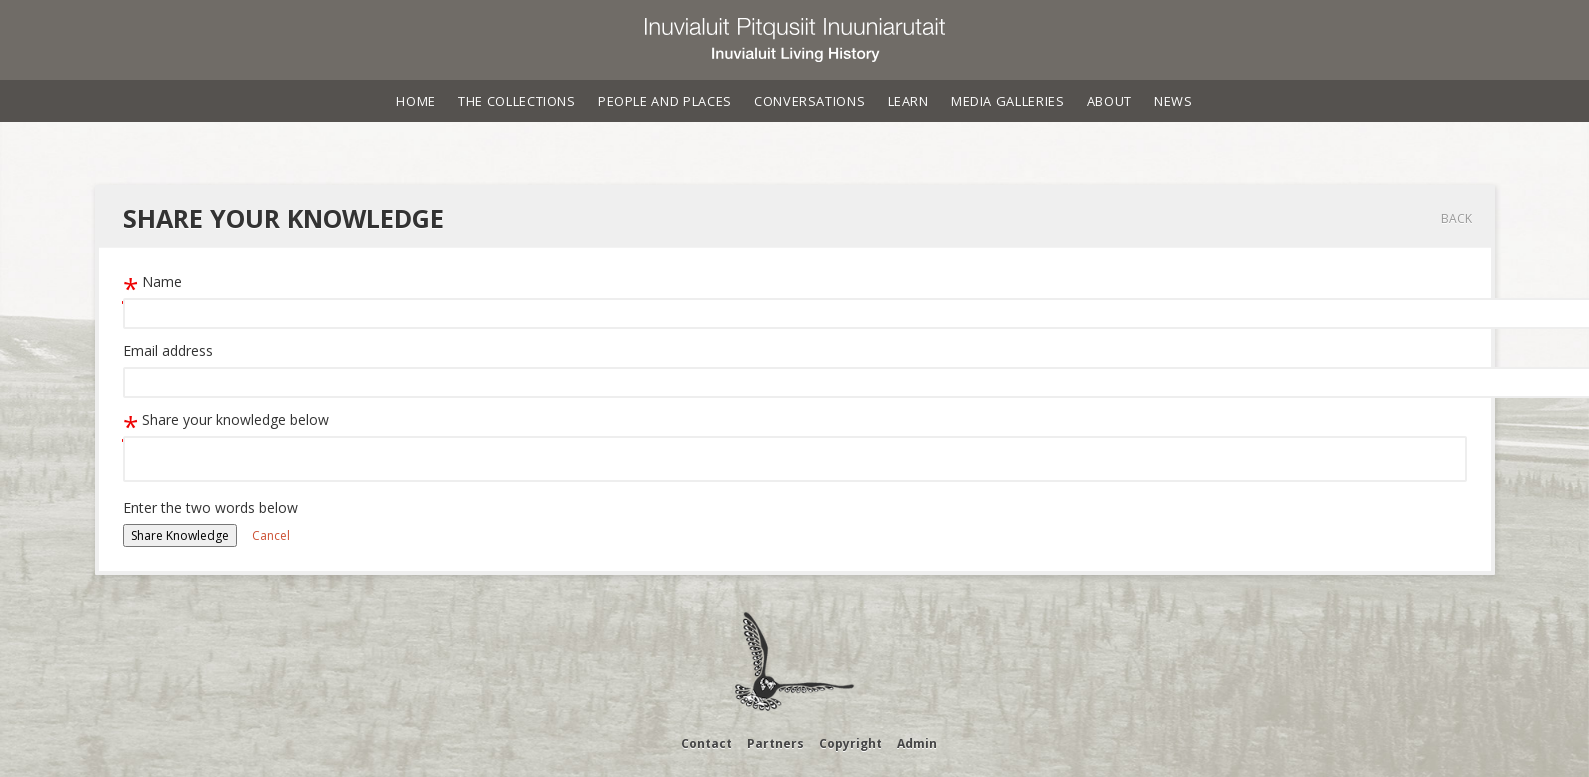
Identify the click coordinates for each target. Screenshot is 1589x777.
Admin (917, 743)
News (1173, 101)
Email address (168, 350)
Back (1456, 218)
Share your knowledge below (226, 419)
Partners (775, 743)
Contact (706, 743)
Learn (908, 101)
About (1109, 101)
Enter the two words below (210, 507)
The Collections (517, 101)
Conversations (809, 101)
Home (416, 101)
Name (152, 281)
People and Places (665, 101)
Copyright (850, 743)
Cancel (271, 535)
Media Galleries (1008, 101)
